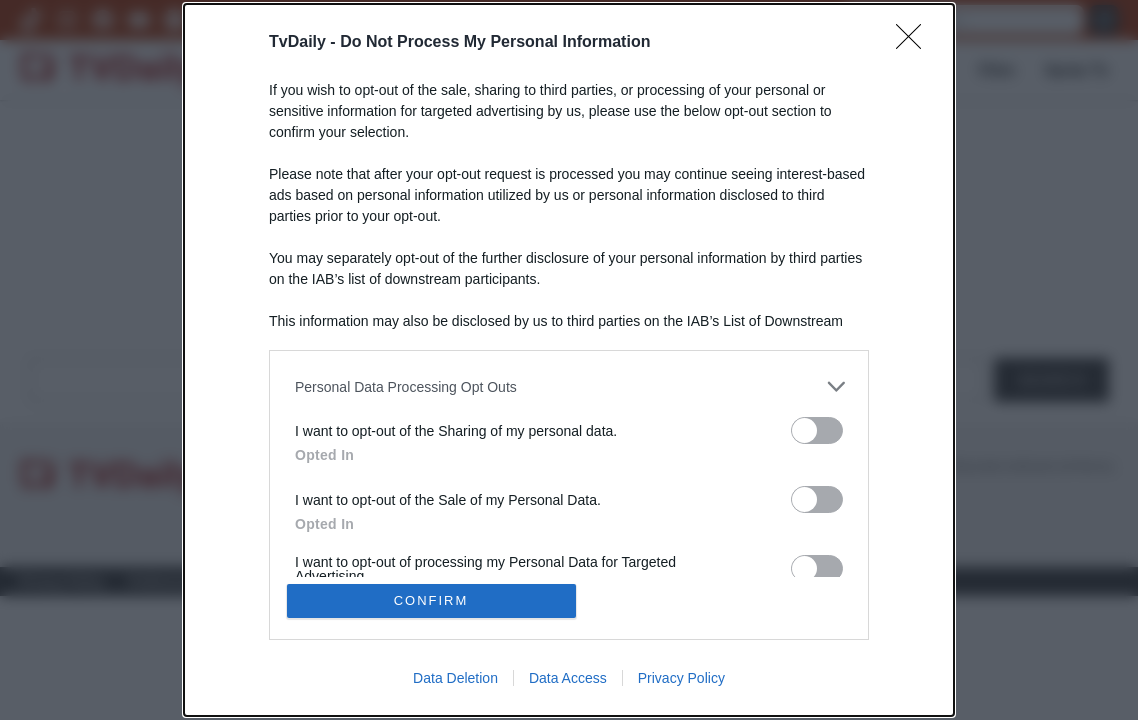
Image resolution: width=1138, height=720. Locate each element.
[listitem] (569, 386)
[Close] (915, 43)
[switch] (817, 430)
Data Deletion (455, 678)
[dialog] (569, 360)
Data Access (568, 678)
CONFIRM (431, 600)
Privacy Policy (681, 678)
